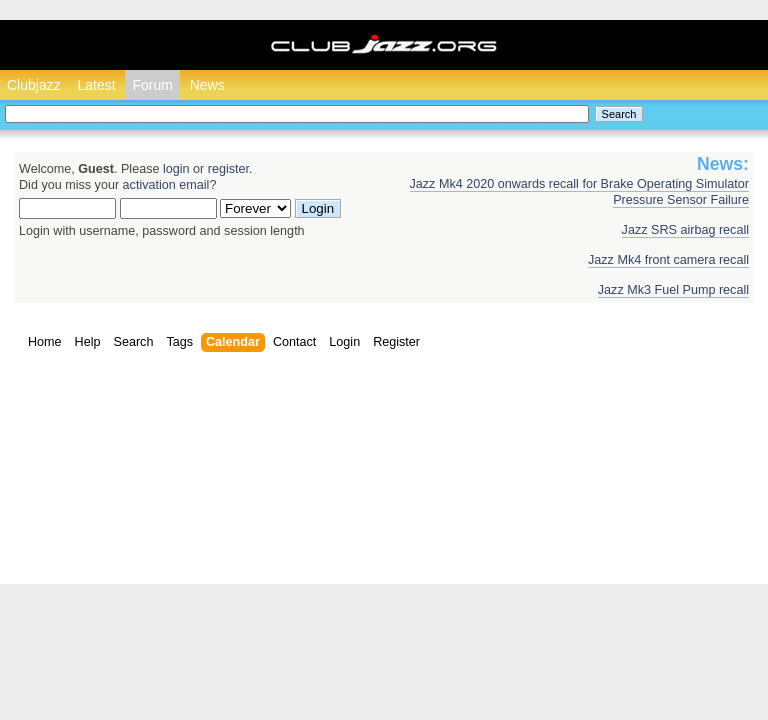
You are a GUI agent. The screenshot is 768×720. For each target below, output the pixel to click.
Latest (96, 85)
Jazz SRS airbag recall (685, 230)
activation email (166, 185)
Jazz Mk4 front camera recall (668, 260)
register (228, 169)
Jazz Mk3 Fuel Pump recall (673, 290)
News (207, 85)
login (176, 169)
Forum (152, 85)
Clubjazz (34, 85)
